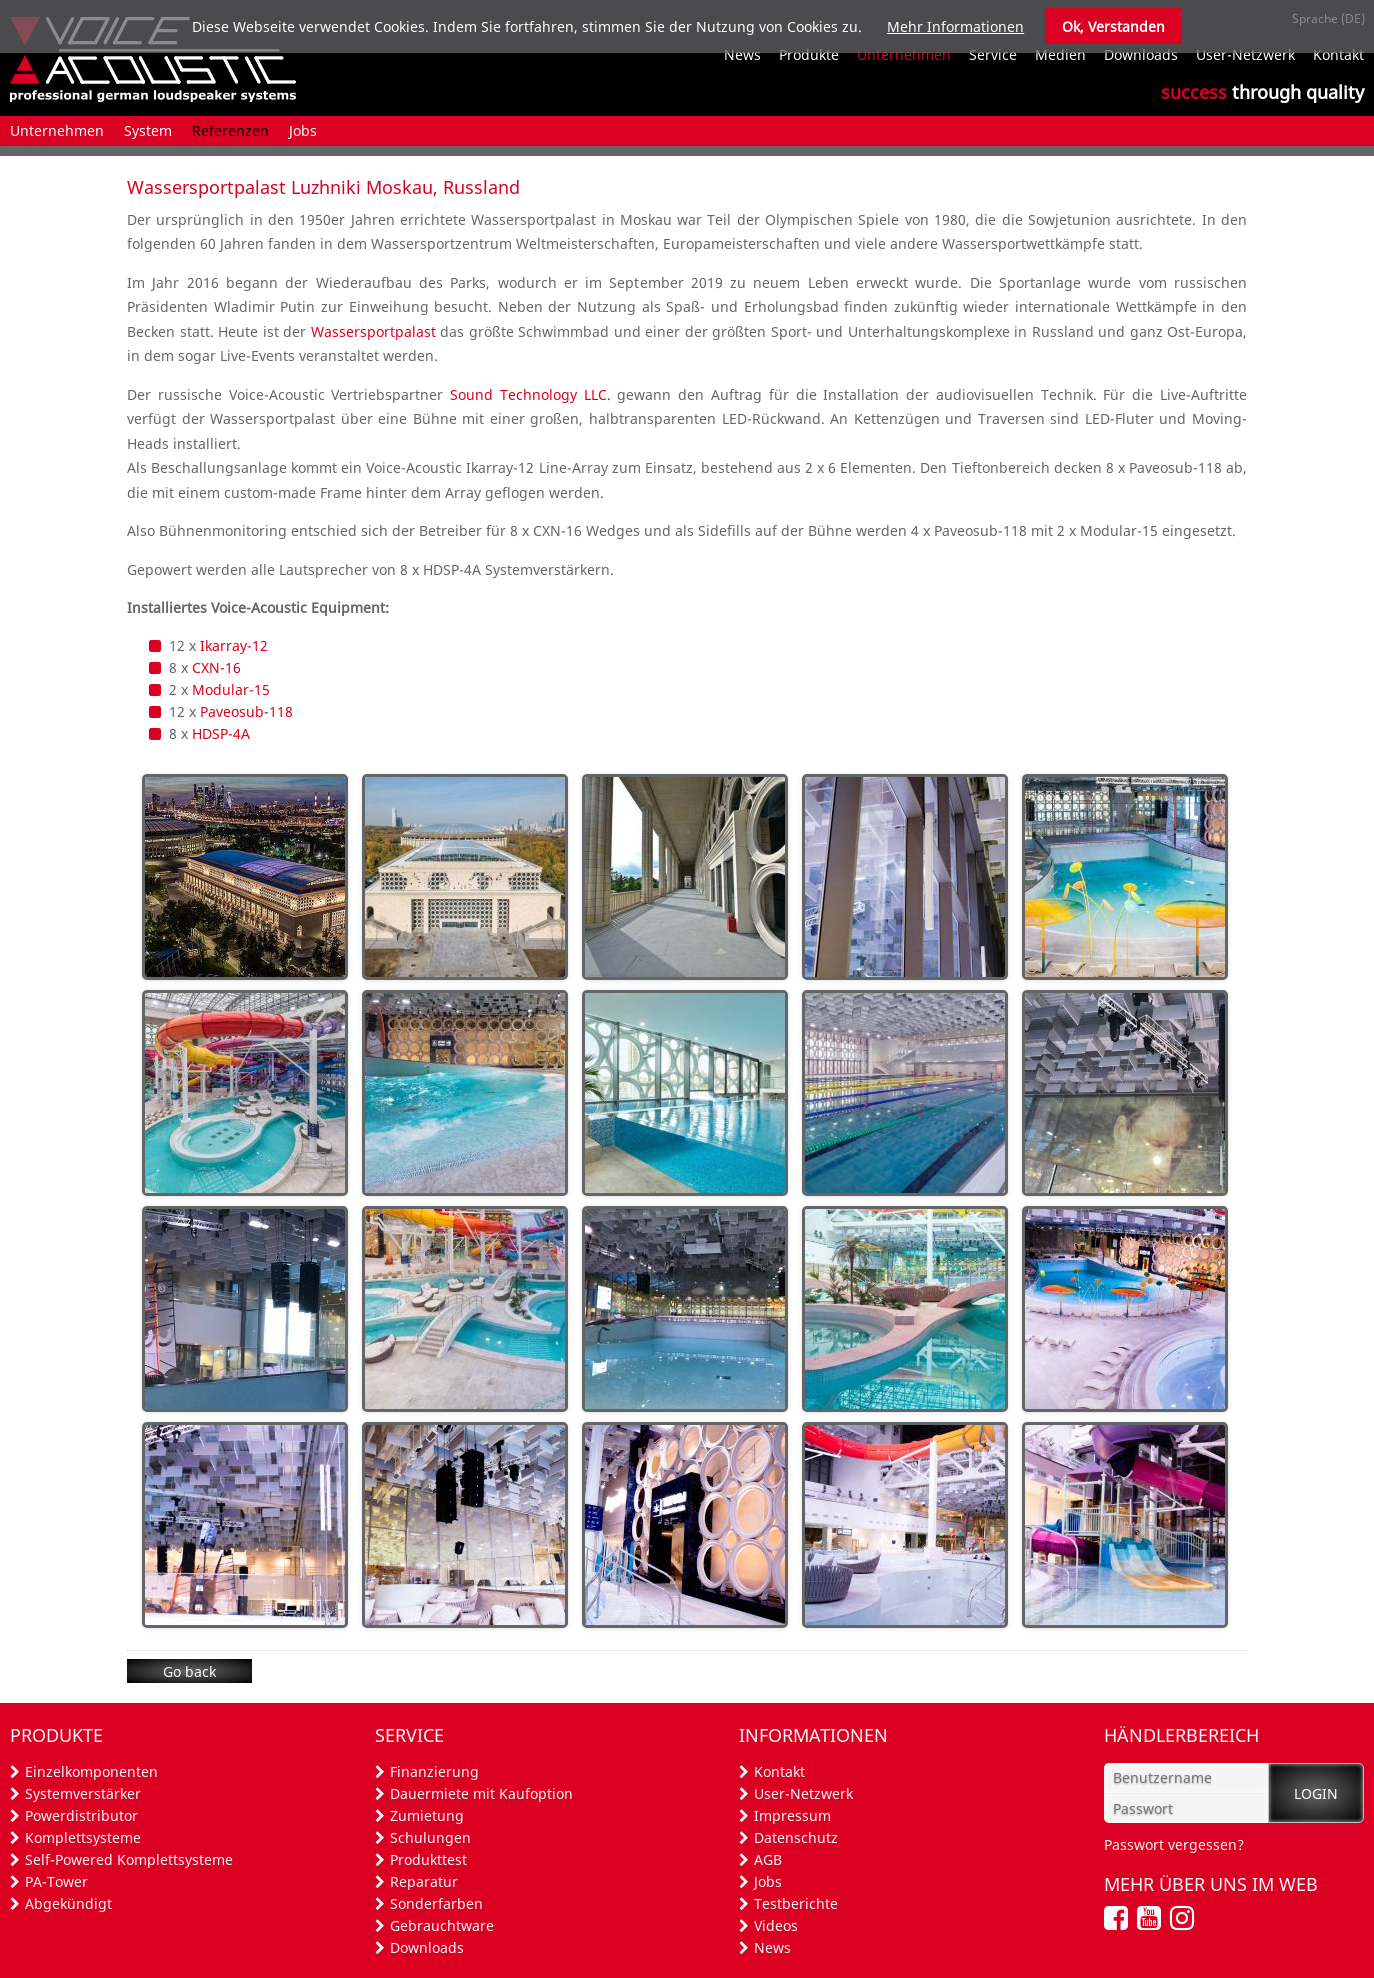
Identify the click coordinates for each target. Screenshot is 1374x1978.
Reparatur (424, 1881)
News (772, 1947)
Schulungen (430, 1837)
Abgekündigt (68, 1903)
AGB (768, 1859)
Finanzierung (434, 1771)
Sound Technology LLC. (530, 394)
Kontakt (779, 1771)
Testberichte (796, 1903)
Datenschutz (796, 1837)
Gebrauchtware (442, 1925)
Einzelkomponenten (91, 1771)
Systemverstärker (83, 1793)
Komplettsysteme (83, 1837)
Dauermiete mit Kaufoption (481, 1793)
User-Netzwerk (803, 1793)
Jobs (768, 1881)
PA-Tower (56, 1881)
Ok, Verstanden (1113, 26)
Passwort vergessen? (1174, 1844)
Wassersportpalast (373, 331)
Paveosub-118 (246, 711)
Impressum (792, 1815)
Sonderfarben (436, 1903)
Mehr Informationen (955, 26)
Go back (189, 1671)
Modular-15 (231, 689)
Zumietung (427, 1815)
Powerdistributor (81, 1815)
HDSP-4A (221, 733)
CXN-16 (216, 667)
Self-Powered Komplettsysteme (129, 1859)
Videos (776, 1925)
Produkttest (428, 1859)
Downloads (427, 1947)
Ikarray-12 (234, 645)
